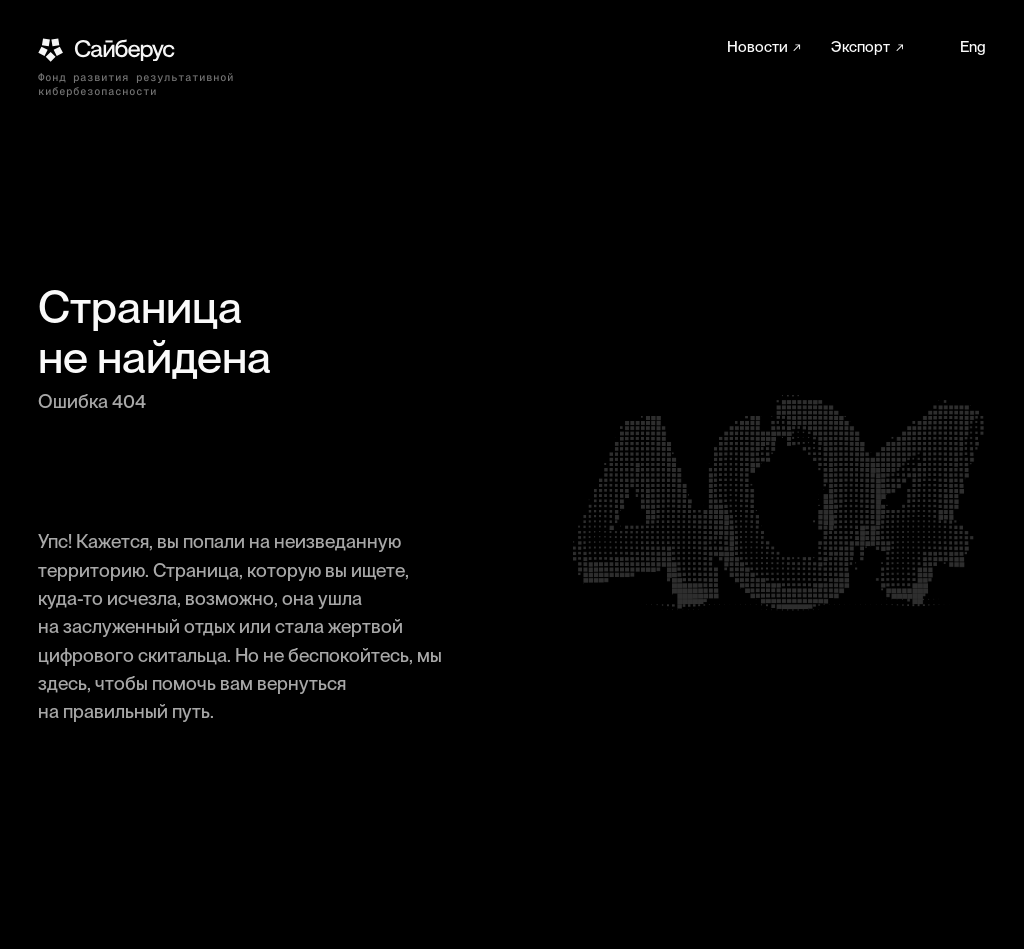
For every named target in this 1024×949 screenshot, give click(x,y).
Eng (973, 47)
